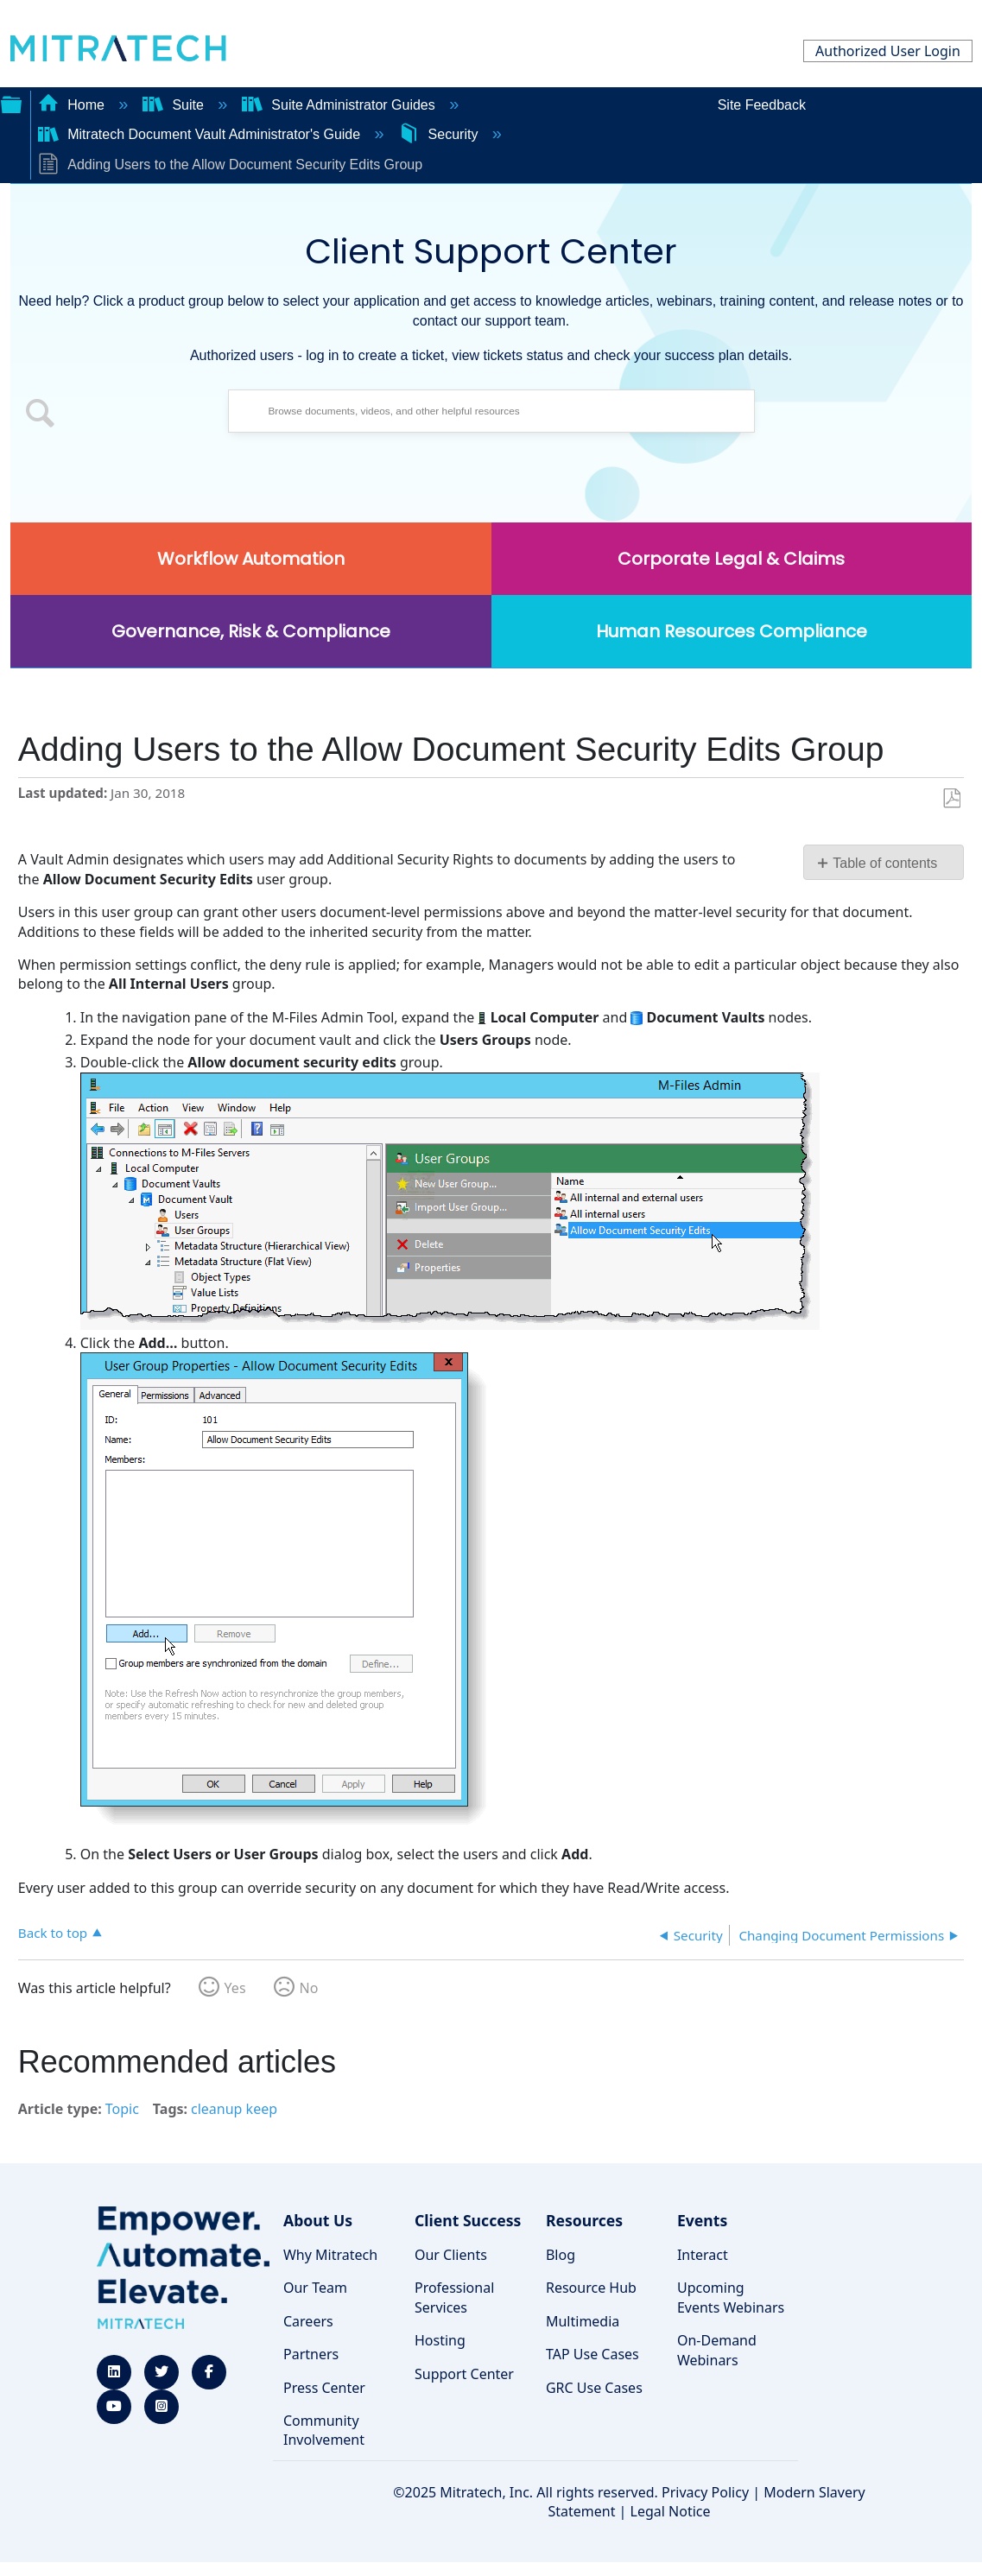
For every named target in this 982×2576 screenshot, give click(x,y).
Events (702, 2220)
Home (73, 105)
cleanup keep (234, 2108)
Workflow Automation (251, 559)
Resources (584, 2220)
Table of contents (885, 863)
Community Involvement (323, 2430)
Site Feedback (762, 105)
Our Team (315, 2287)
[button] (40, 415)
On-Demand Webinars (717, 2350)
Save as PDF (951, 798)
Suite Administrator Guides (340, 105)
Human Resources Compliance (731, 631)
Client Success (468, 2220)
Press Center (324, 2387)
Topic (122, 2108)
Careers (308, 2321)
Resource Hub (591, 2287)
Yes (235, 1987)
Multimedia (582, 2321)
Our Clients (451, 2254)
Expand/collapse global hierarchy (11, 102)
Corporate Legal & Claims (731, 559)
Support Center (464, 2373)
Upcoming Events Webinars (730, 2297)
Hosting (440, 2340)
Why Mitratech (330, 2254)
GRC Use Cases (594, 2387)
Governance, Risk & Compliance (250, 631)
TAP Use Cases (592, 2354)
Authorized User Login (887, 50)
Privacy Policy (705, 2492)
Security (440, 134)
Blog (560, 2254)
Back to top (52, 1932)
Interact (702, 2254)
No (309, 1987)
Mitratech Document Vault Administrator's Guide (201, 134)
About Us (317, 2220)
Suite (175, 105)
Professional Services (454, 2297)
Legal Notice (670, 2511)
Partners (311, 2354)
